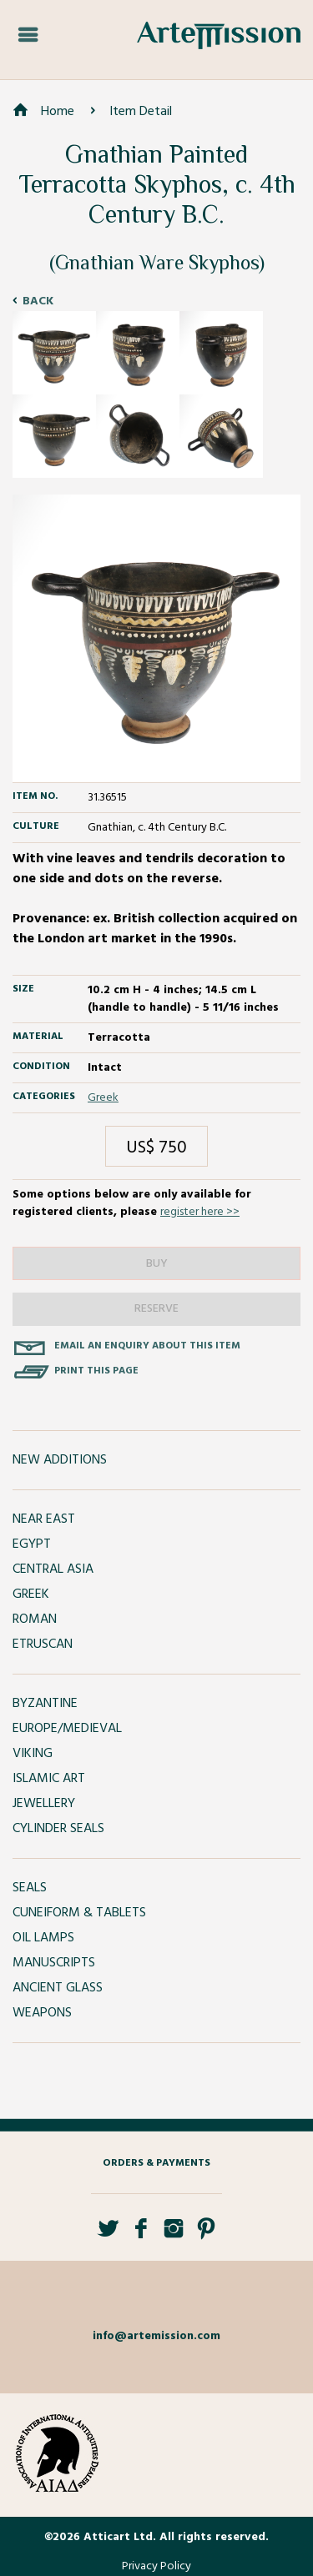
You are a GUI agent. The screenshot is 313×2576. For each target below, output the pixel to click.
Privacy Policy (156, 2566)
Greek (103, 1097)
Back (38, 301)
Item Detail (140, 112)
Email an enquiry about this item (147, 1346)
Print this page (96, 1371)
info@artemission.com (156, 2336)
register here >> (200, 1212)
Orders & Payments (156, 2163)
